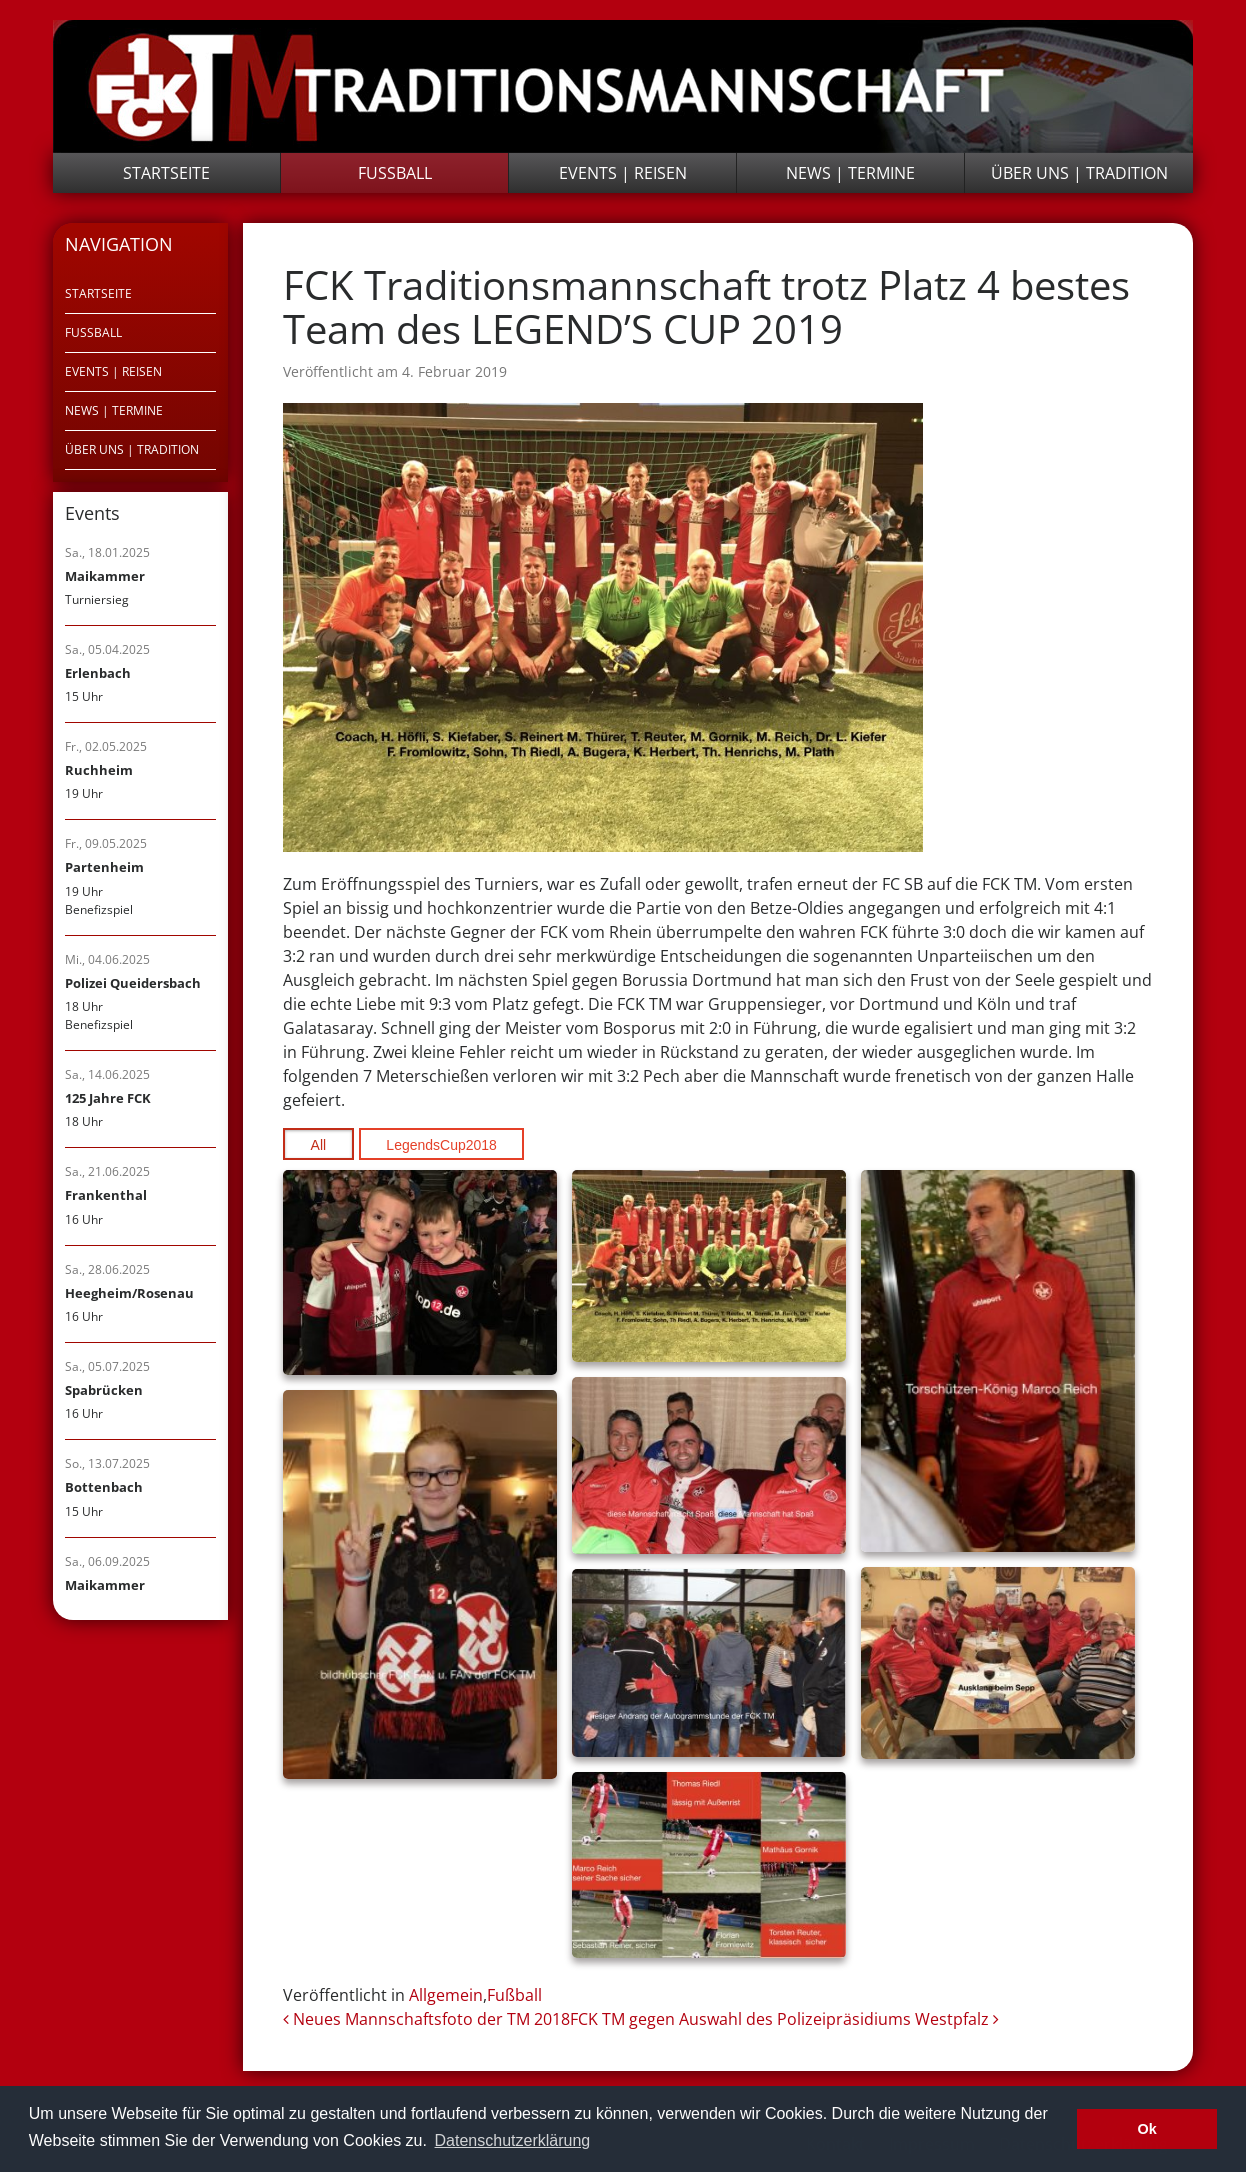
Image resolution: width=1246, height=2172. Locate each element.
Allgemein (446, 1995)
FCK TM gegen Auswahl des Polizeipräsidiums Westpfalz (784, 2019)
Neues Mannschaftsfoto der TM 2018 (426, 2019)
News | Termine (850, 173)
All (319, 1145)
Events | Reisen (623, 173)
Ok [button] (1147, 2129)
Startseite (166, 173)
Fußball (395, 173)
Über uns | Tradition (1079, 173)
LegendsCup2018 (441, 1145)
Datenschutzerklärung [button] (513, 2140)
